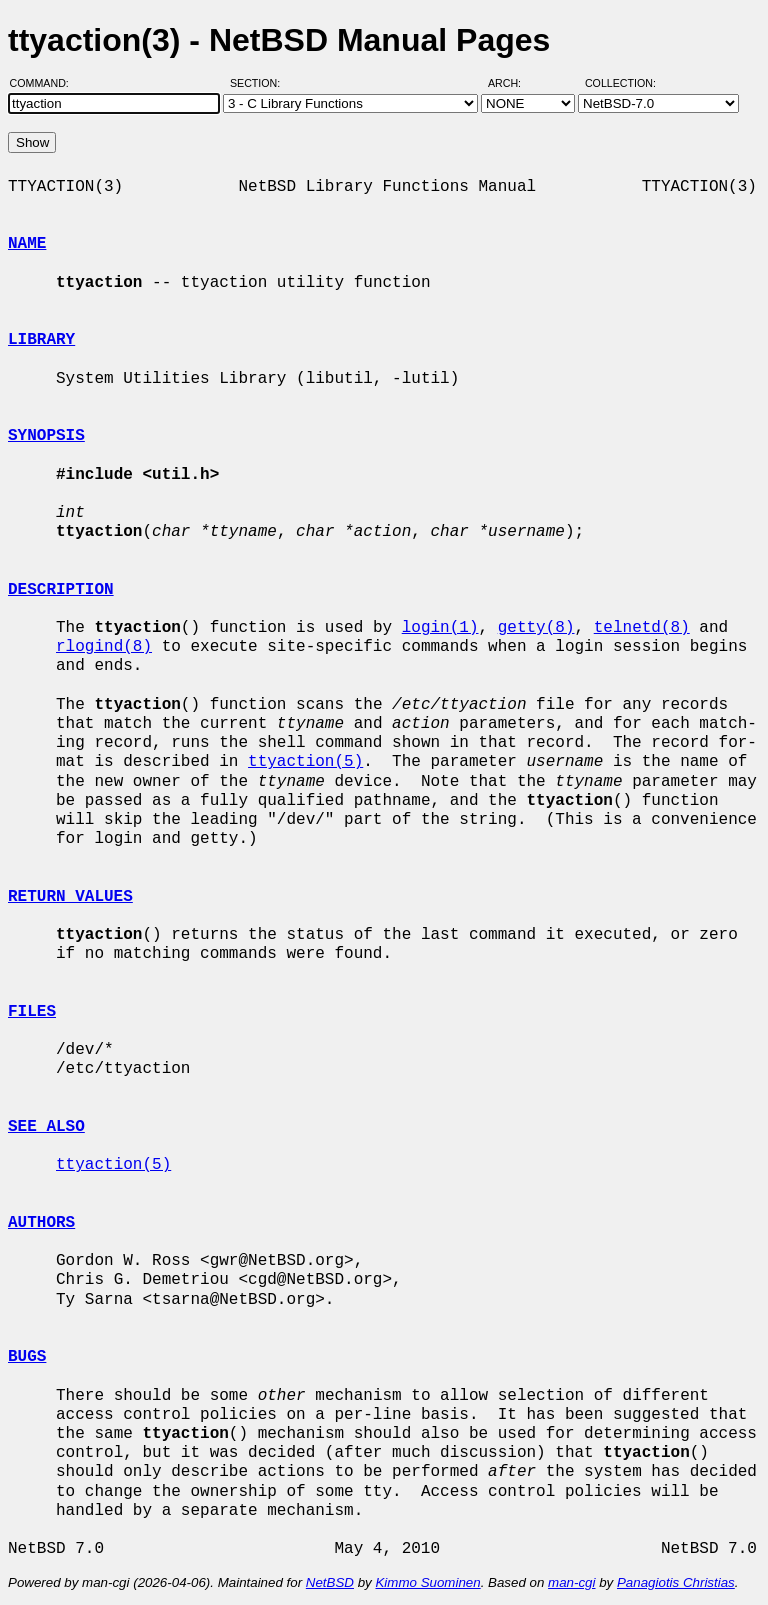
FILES (32, 1012)
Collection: (620, 83)
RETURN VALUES (70, 897)
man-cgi (571, 1582)
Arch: (513, 83)
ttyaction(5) (305, 762)
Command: (45, 83)
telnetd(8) (642, 628)
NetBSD (330, 1582)
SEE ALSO (46, 1127)
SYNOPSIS (46, 436)
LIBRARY (41, 340)
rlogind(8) (104, 647)
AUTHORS (41, 1223)
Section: (259, 83)
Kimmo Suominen (427, 1582)
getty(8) (536, 628)
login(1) (440, 628)
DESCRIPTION (61, 590)
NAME (27, 244)
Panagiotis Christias (676, 1582)
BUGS (27, 1357)
